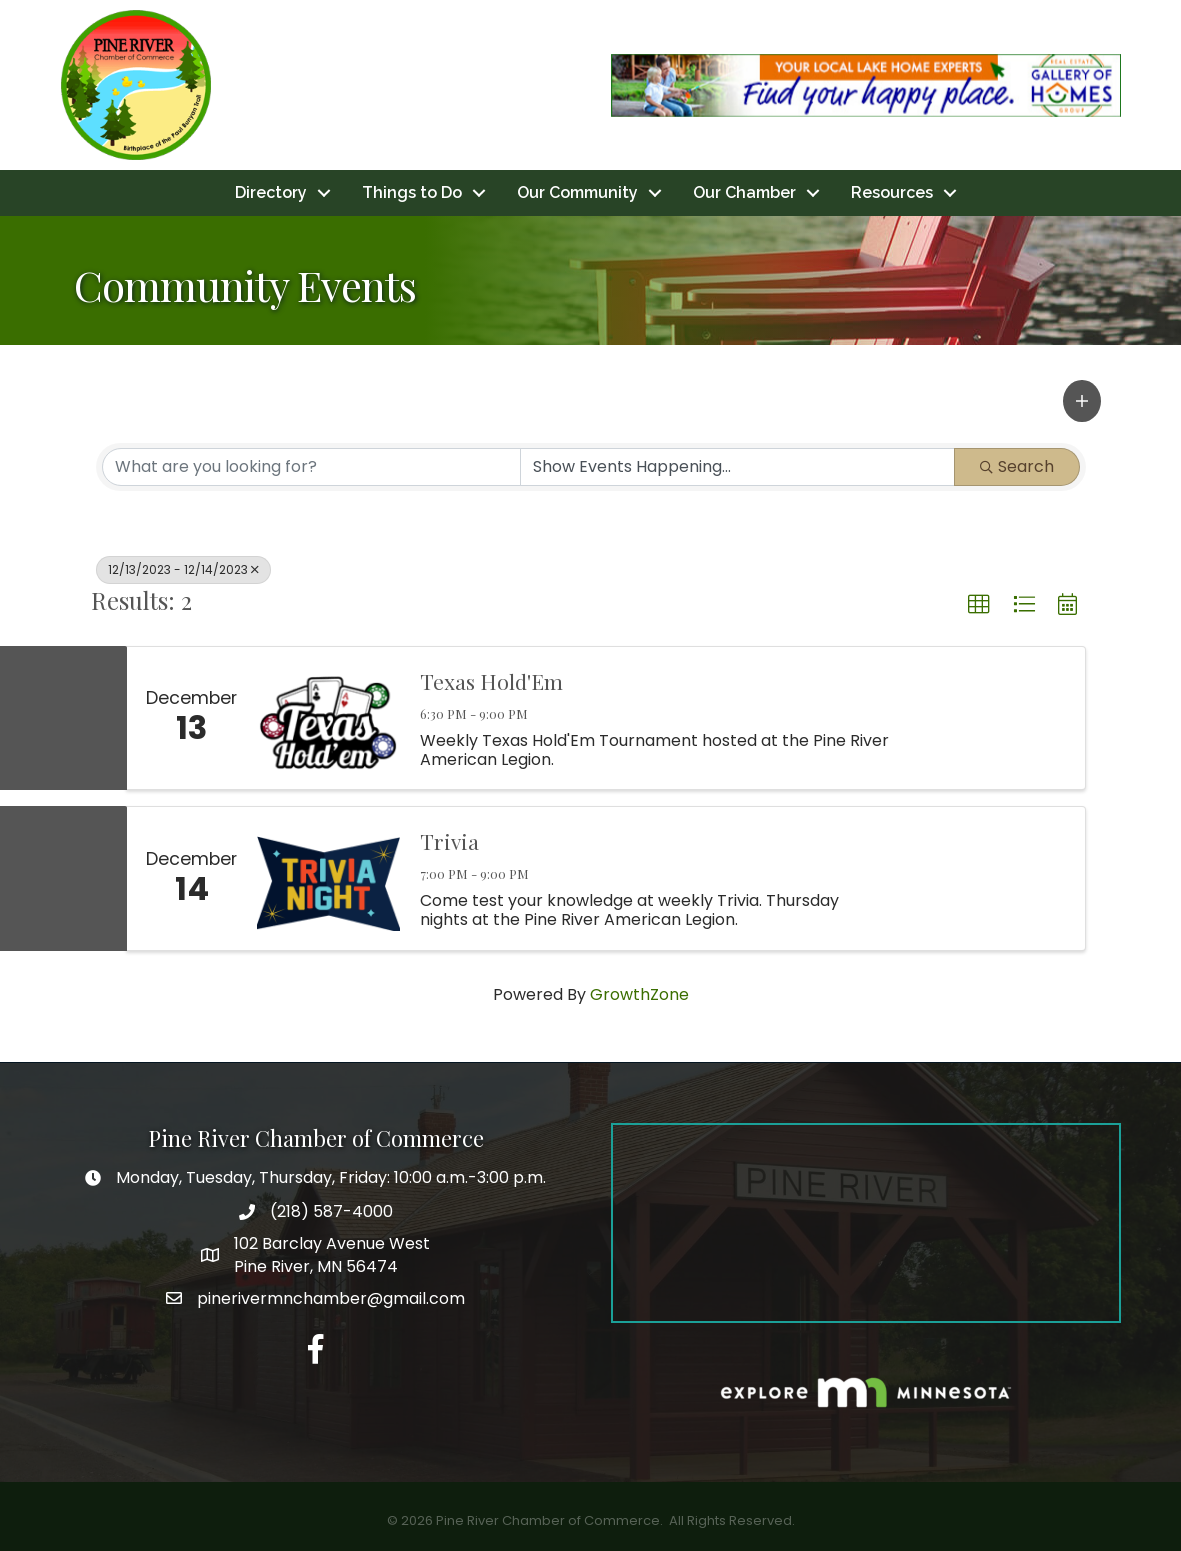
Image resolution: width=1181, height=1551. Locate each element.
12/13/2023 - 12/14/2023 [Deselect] (183, 569)
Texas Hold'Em (491, 681)
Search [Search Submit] (1017, 466)
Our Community (577, 192)
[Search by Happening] (737, 467)
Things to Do (412, 192)
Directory (271, 192)
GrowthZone (639, 994)
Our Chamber (744, 192)
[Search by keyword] (311, 467)
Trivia (449, 841)
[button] (1082, 401)
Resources (892, 192)
